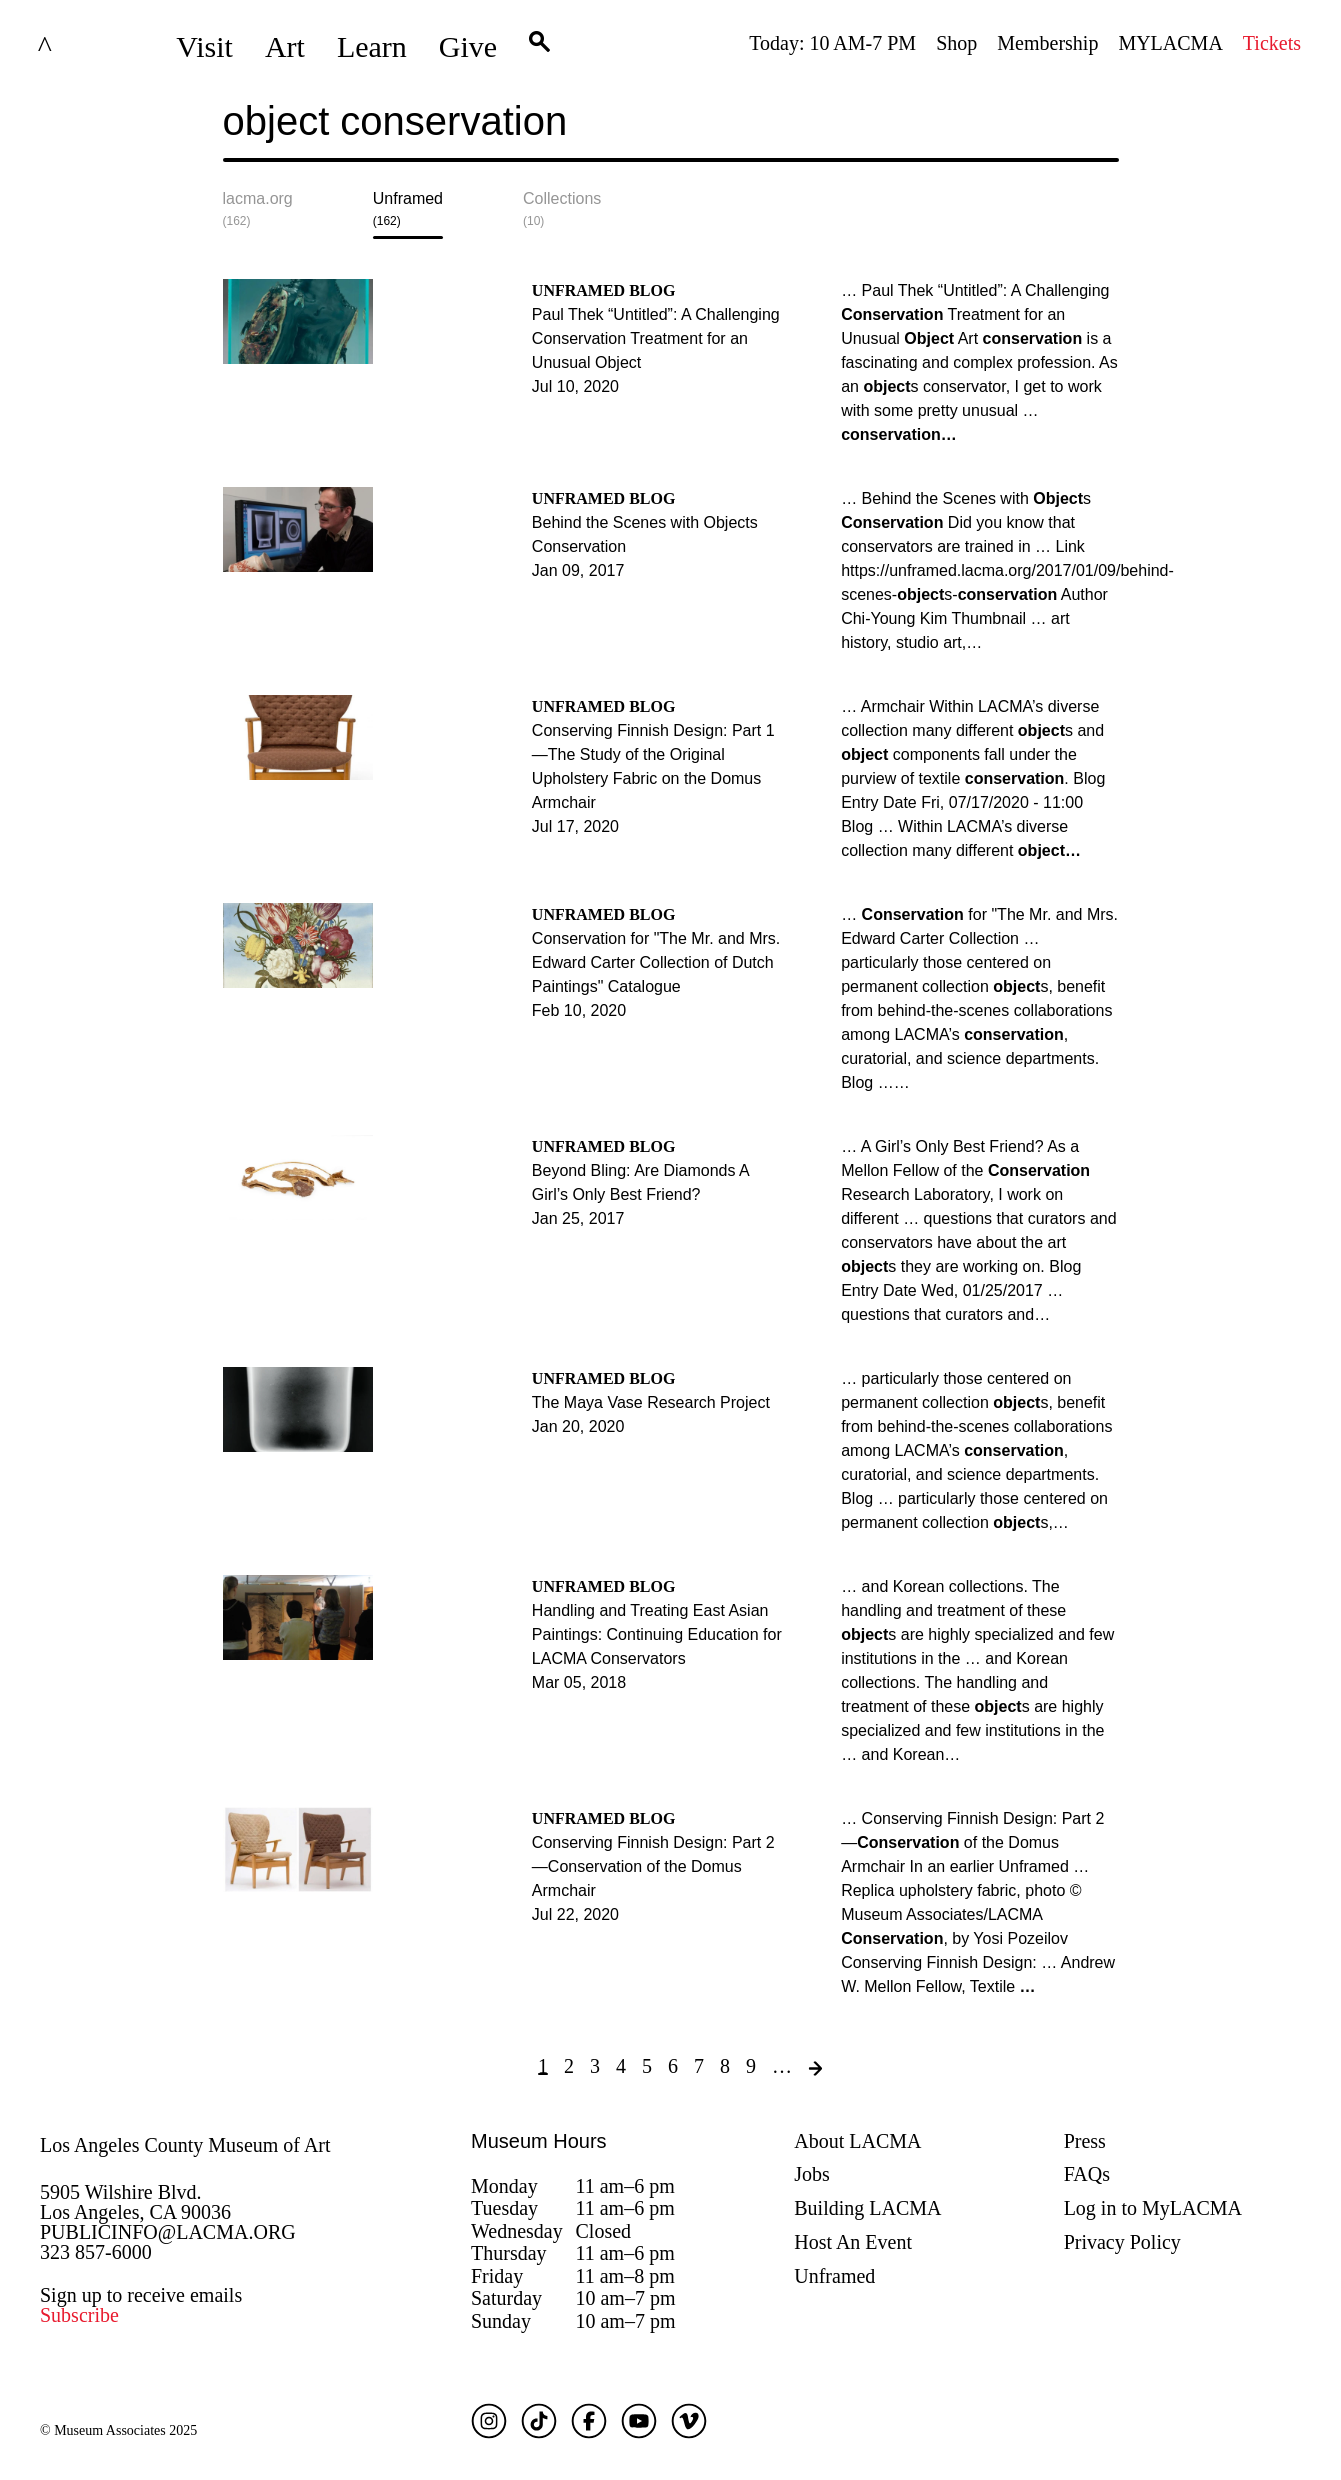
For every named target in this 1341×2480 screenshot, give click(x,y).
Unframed (834, 2276)
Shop (956, 43)
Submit (1104, 137)
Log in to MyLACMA (1153, 2208)
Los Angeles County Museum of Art (185, 2145)
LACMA (94, 47)
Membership (1047, 43)
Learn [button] (372, 46)
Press (1085, 2141)
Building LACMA (867, 2208)
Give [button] (468, 46)
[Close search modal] (1056, 137)
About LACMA (857, 2141)
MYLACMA (1170, 43)
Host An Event (853, 2242)
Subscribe (79, 2315)
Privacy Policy (1122, 2242)
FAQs (1087, 2174)
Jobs (812, 2174)
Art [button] (285, 46)
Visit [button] (204, 46)
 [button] (539, 47)
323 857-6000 (96, 2252)
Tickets (1272, 43)
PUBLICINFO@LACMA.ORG (168, 2232)
